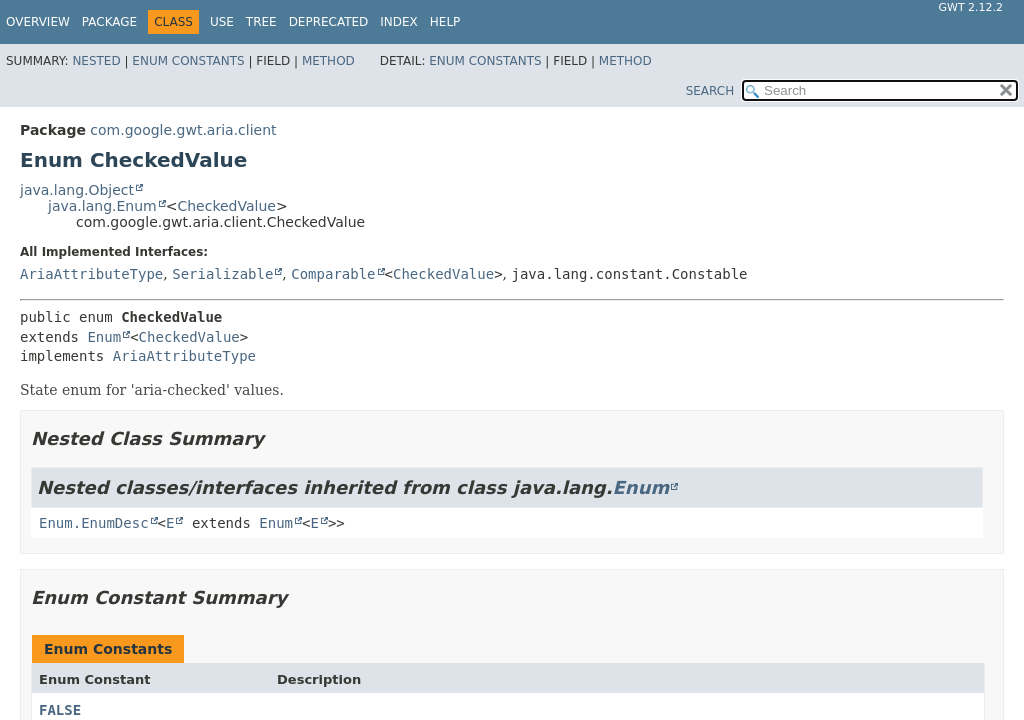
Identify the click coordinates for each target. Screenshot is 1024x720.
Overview (38, 22)
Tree (261, 22)
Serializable (222, 274)
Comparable (333, 274)
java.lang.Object (77, 190)
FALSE (60, 710)
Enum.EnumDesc (94, 523)
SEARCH (710, 91)
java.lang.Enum (102, 206)
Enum (104, 337)
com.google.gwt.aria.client (183, 130)
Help (445, 22)
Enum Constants (188, 61)
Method (328, 61)
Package (109, 22)
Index (399, 22)
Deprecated (329, 22)
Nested (96, 61)
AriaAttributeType (91, 274)
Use (222, 22)
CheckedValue (226, 206)
